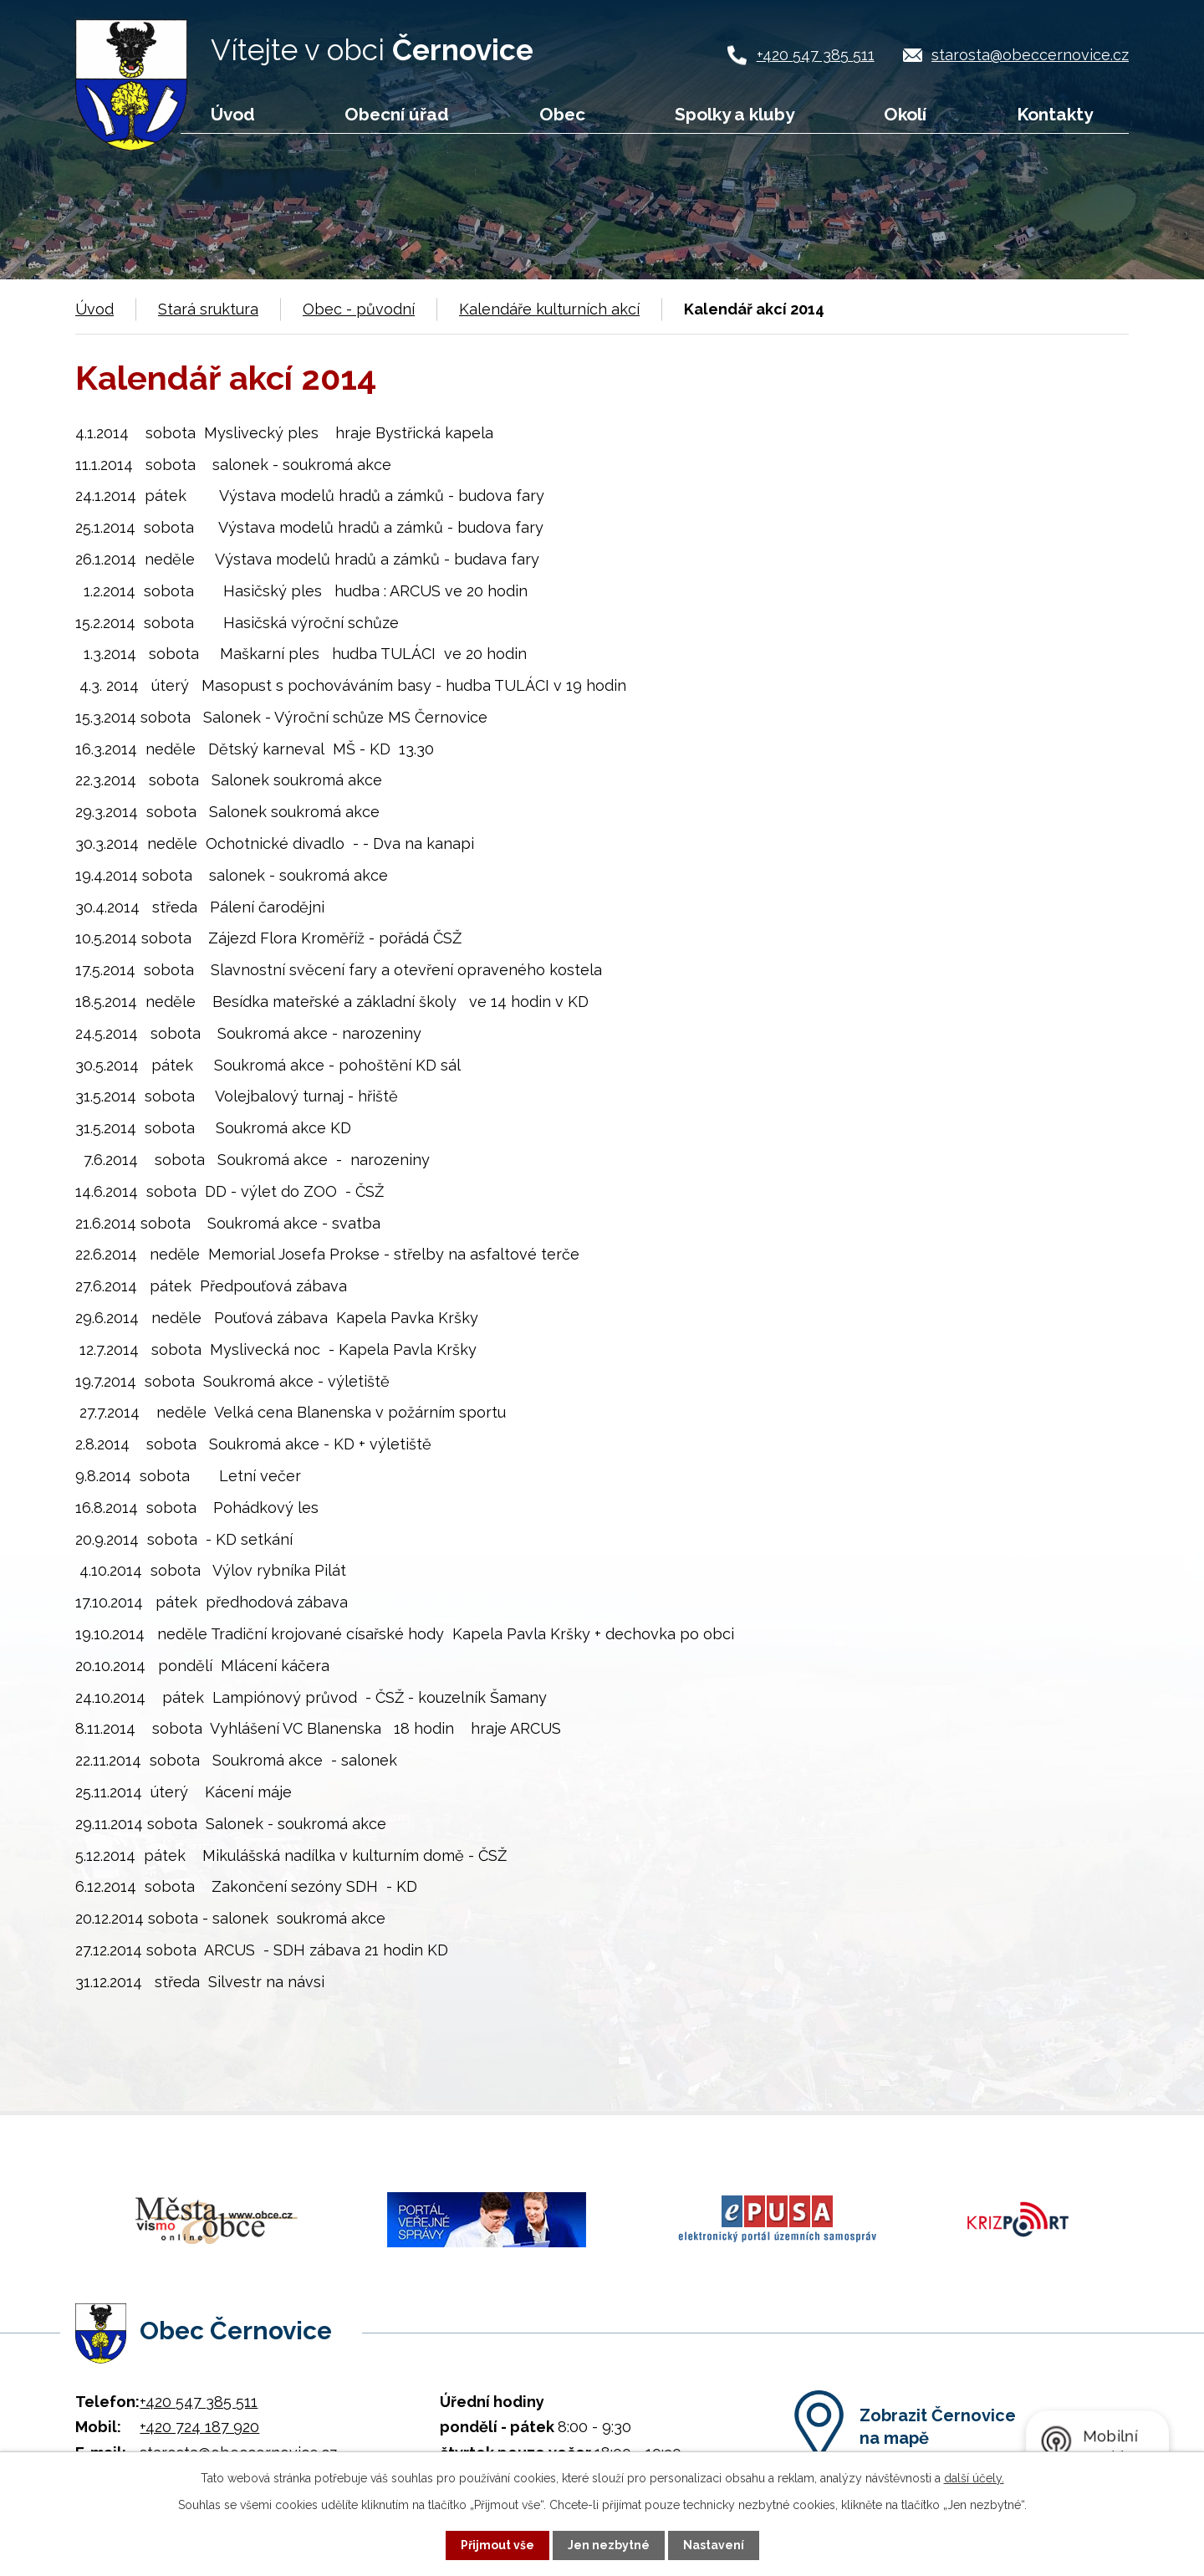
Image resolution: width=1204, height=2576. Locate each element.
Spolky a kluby (734, 114)
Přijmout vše (497, 2545)
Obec (562, 114)
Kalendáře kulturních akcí (549, 309)
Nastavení (713, 2545)
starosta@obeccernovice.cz (1030, 55)
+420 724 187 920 (199, 2424)
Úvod (233, 114)
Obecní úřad (396, 114)
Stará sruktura (208, 309)
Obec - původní (359, 309)
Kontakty (1055, 114)
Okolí (905, 114)
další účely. (974, 2478)
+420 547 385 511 (816, 55)
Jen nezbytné (609, 2545)
